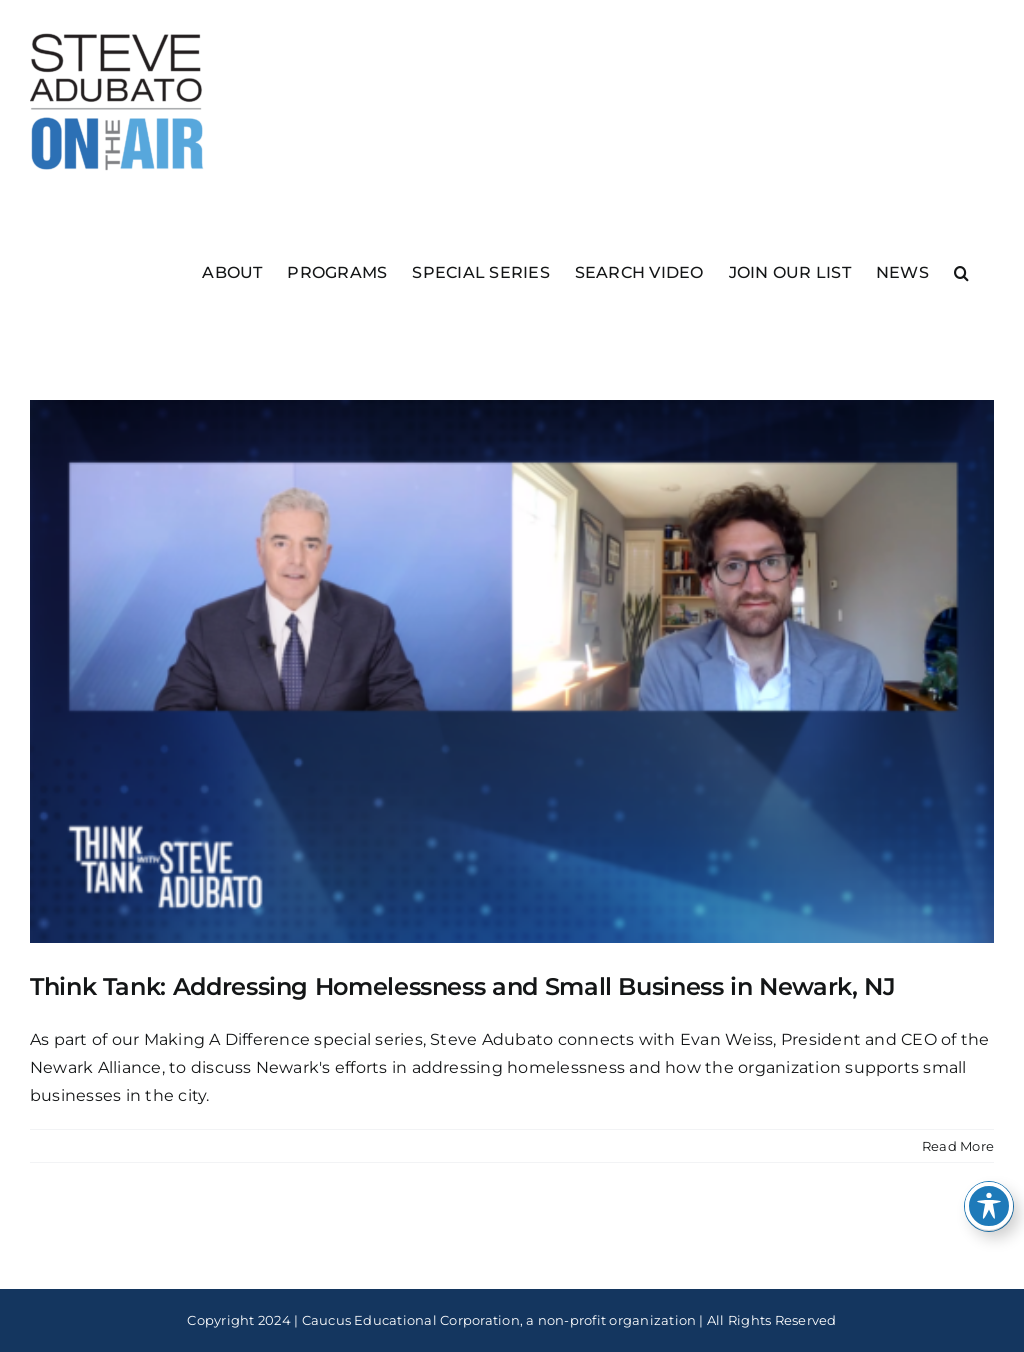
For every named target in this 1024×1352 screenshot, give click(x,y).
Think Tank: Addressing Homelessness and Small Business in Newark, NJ (463, 986)
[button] (961, 271)
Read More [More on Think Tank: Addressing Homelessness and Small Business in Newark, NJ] (958, 1146)
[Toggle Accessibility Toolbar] (989, 1206)
